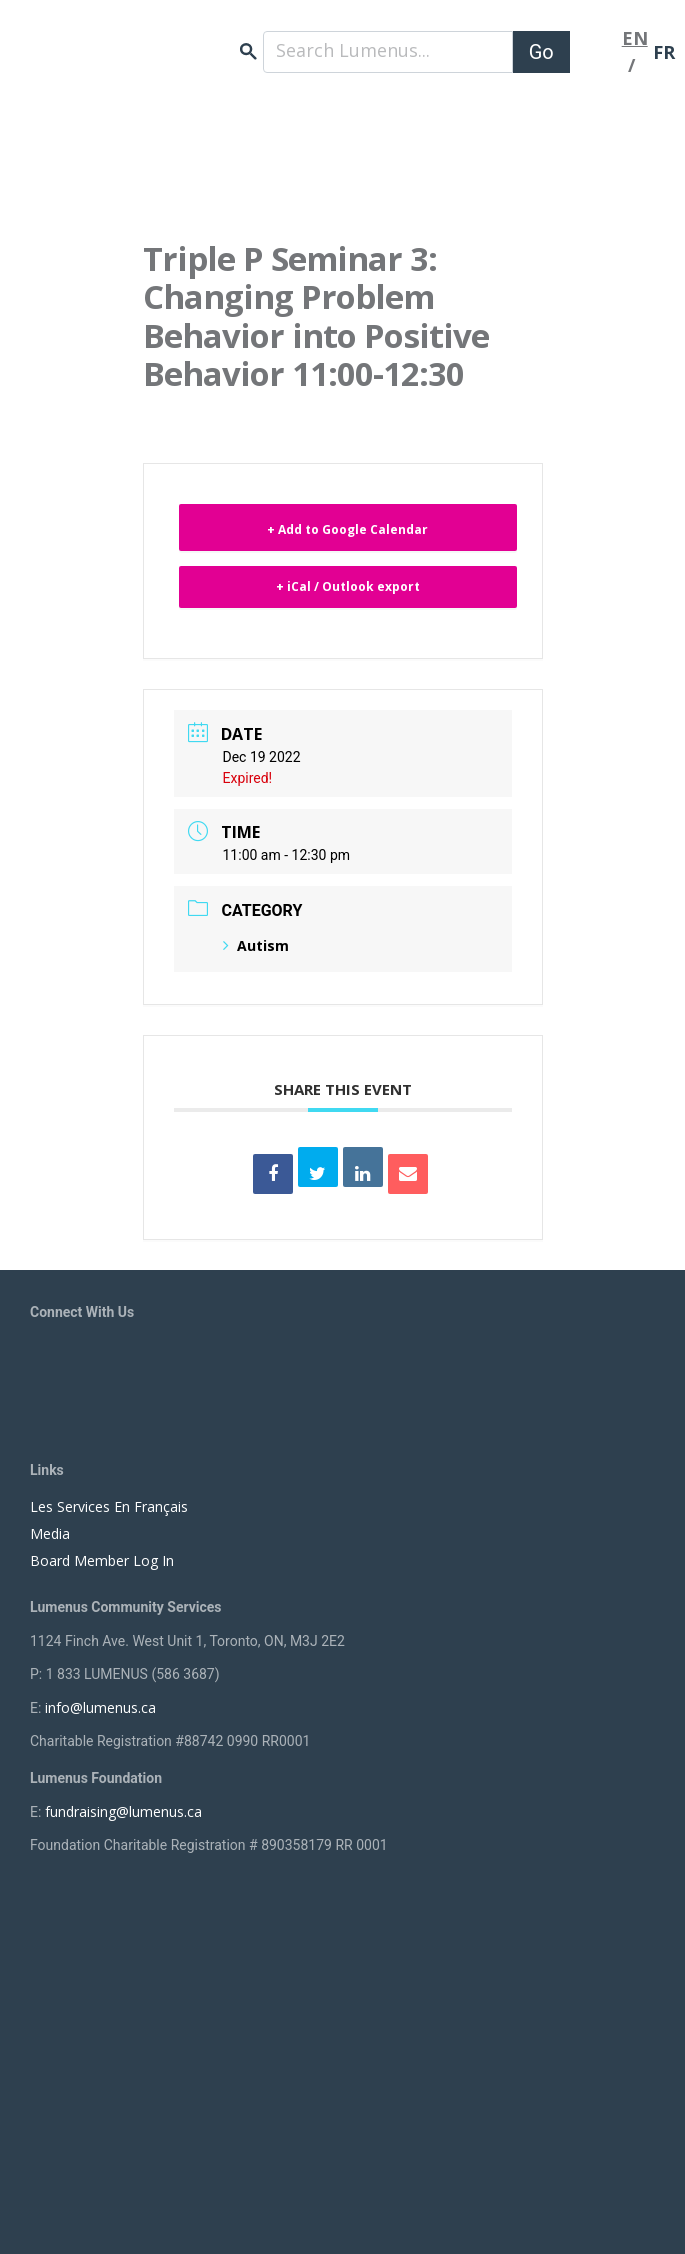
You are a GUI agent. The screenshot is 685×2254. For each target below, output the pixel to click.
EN (635, 38)
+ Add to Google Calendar (347, 529)
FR (664, 52)
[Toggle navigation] (596, 52)
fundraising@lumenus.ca (123, 1811)
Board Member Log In (102, 1560)
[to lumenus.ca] (150, 41)
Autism (256, 945)
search (248, 51)
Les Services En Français (109, 1506)
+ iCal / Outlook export (348, 586)
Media (50, 1533)
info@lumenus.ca (100, 1707)
